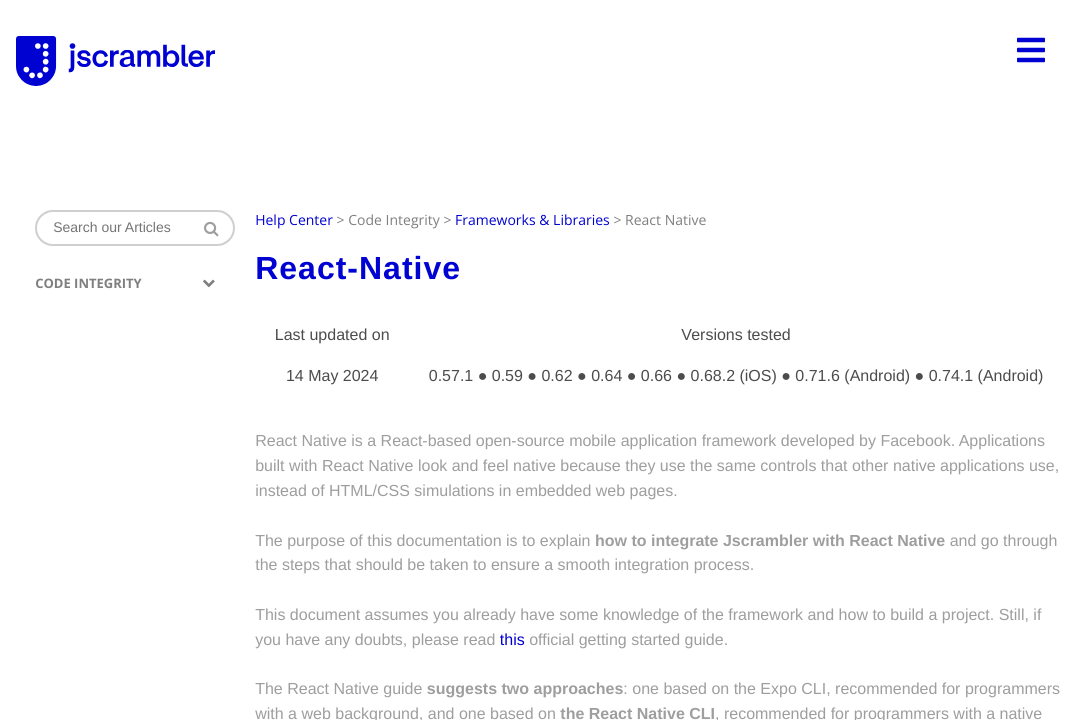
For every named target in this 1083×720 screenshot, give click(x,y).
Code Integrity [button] (125, 283)
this (512, 640)
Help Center (294, 220)
